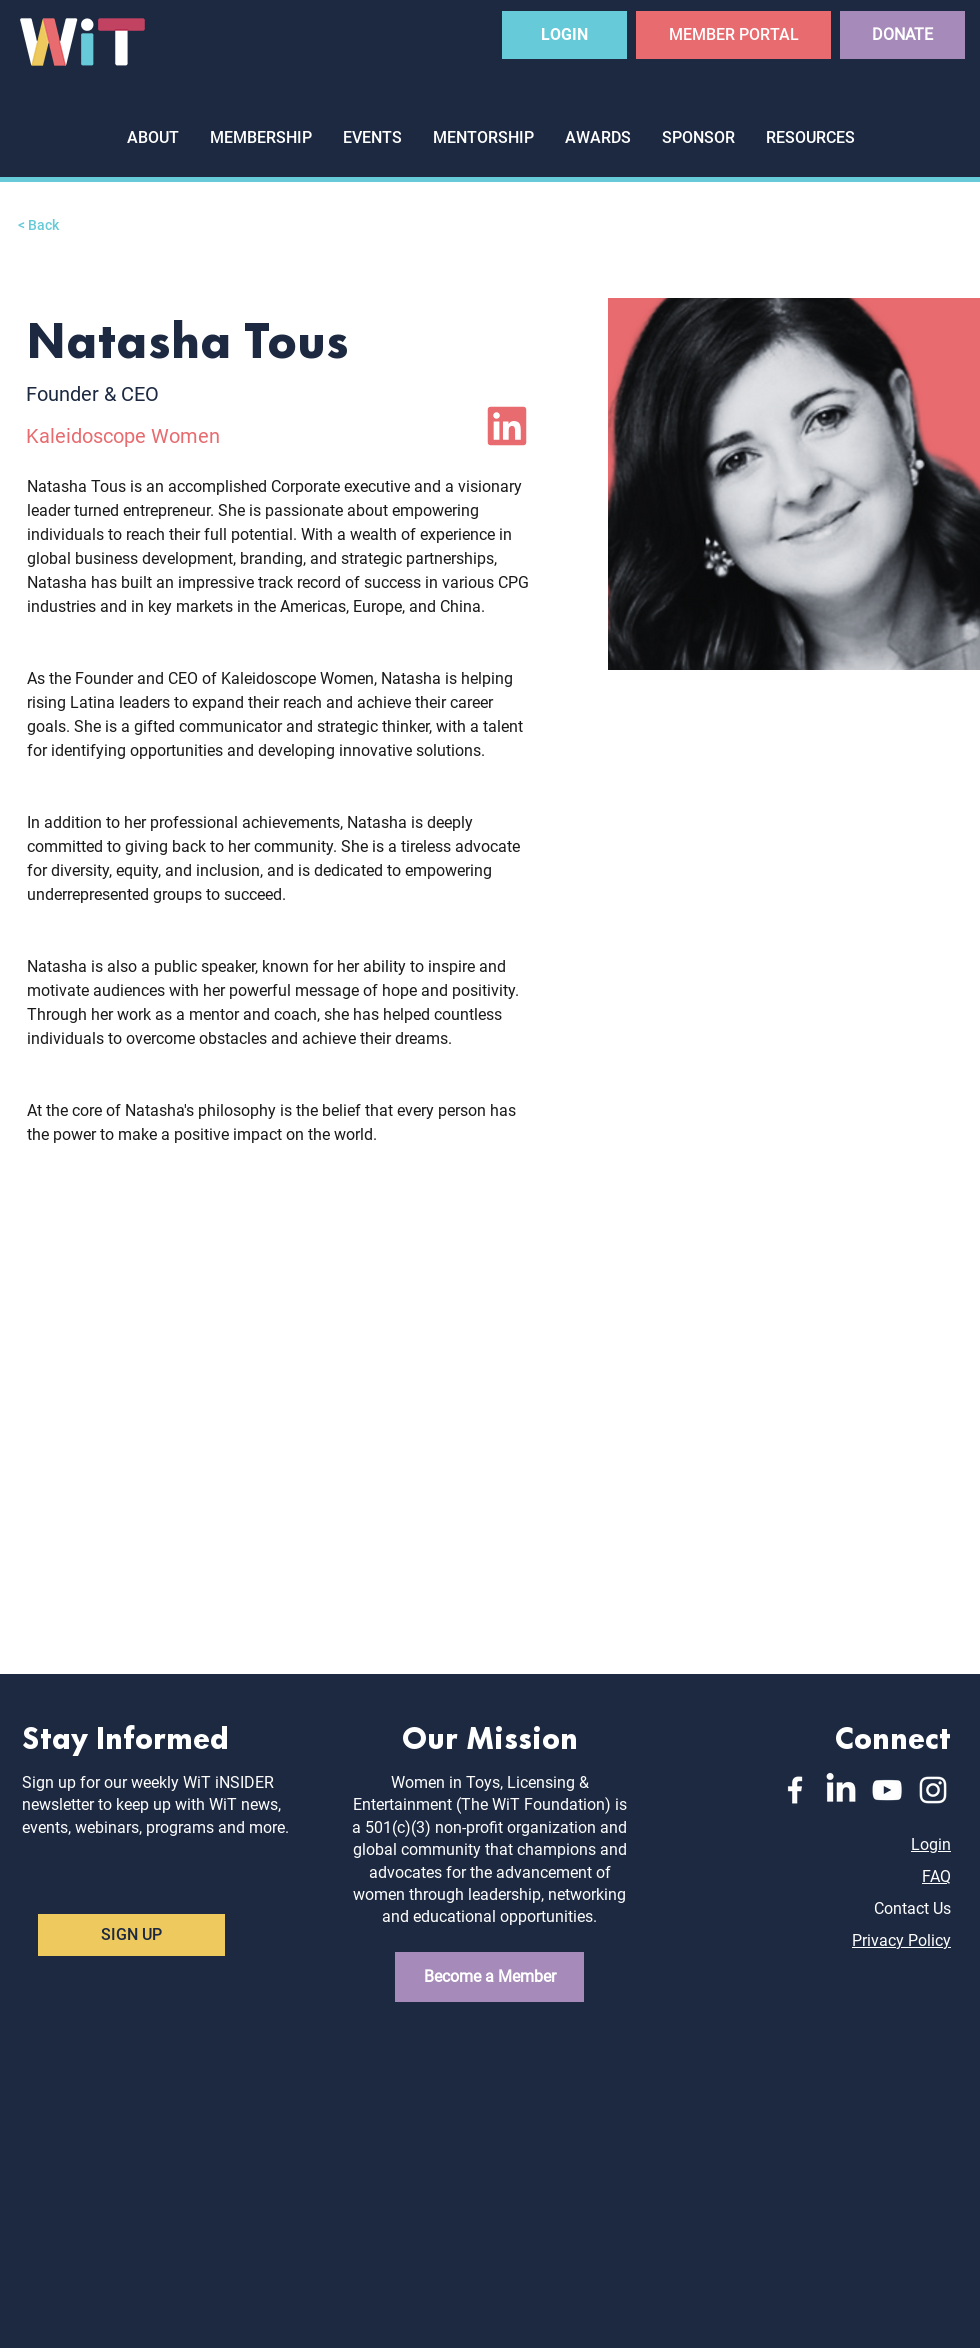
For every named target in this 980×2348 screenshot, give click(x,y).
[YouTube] (887, 1790)
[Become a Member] (489, 1977)
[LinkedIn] (507, 426)
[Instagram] (933, 1790)
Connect (893, 1735)
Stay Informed (125, 1735)
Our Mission (490, 1735)
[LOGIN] (564, 35)
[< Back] (57, 225)
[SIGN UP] (131, 1935)
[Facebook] (795, 1790)
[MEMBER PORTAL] (733, 35)
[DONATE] (902, 35)
